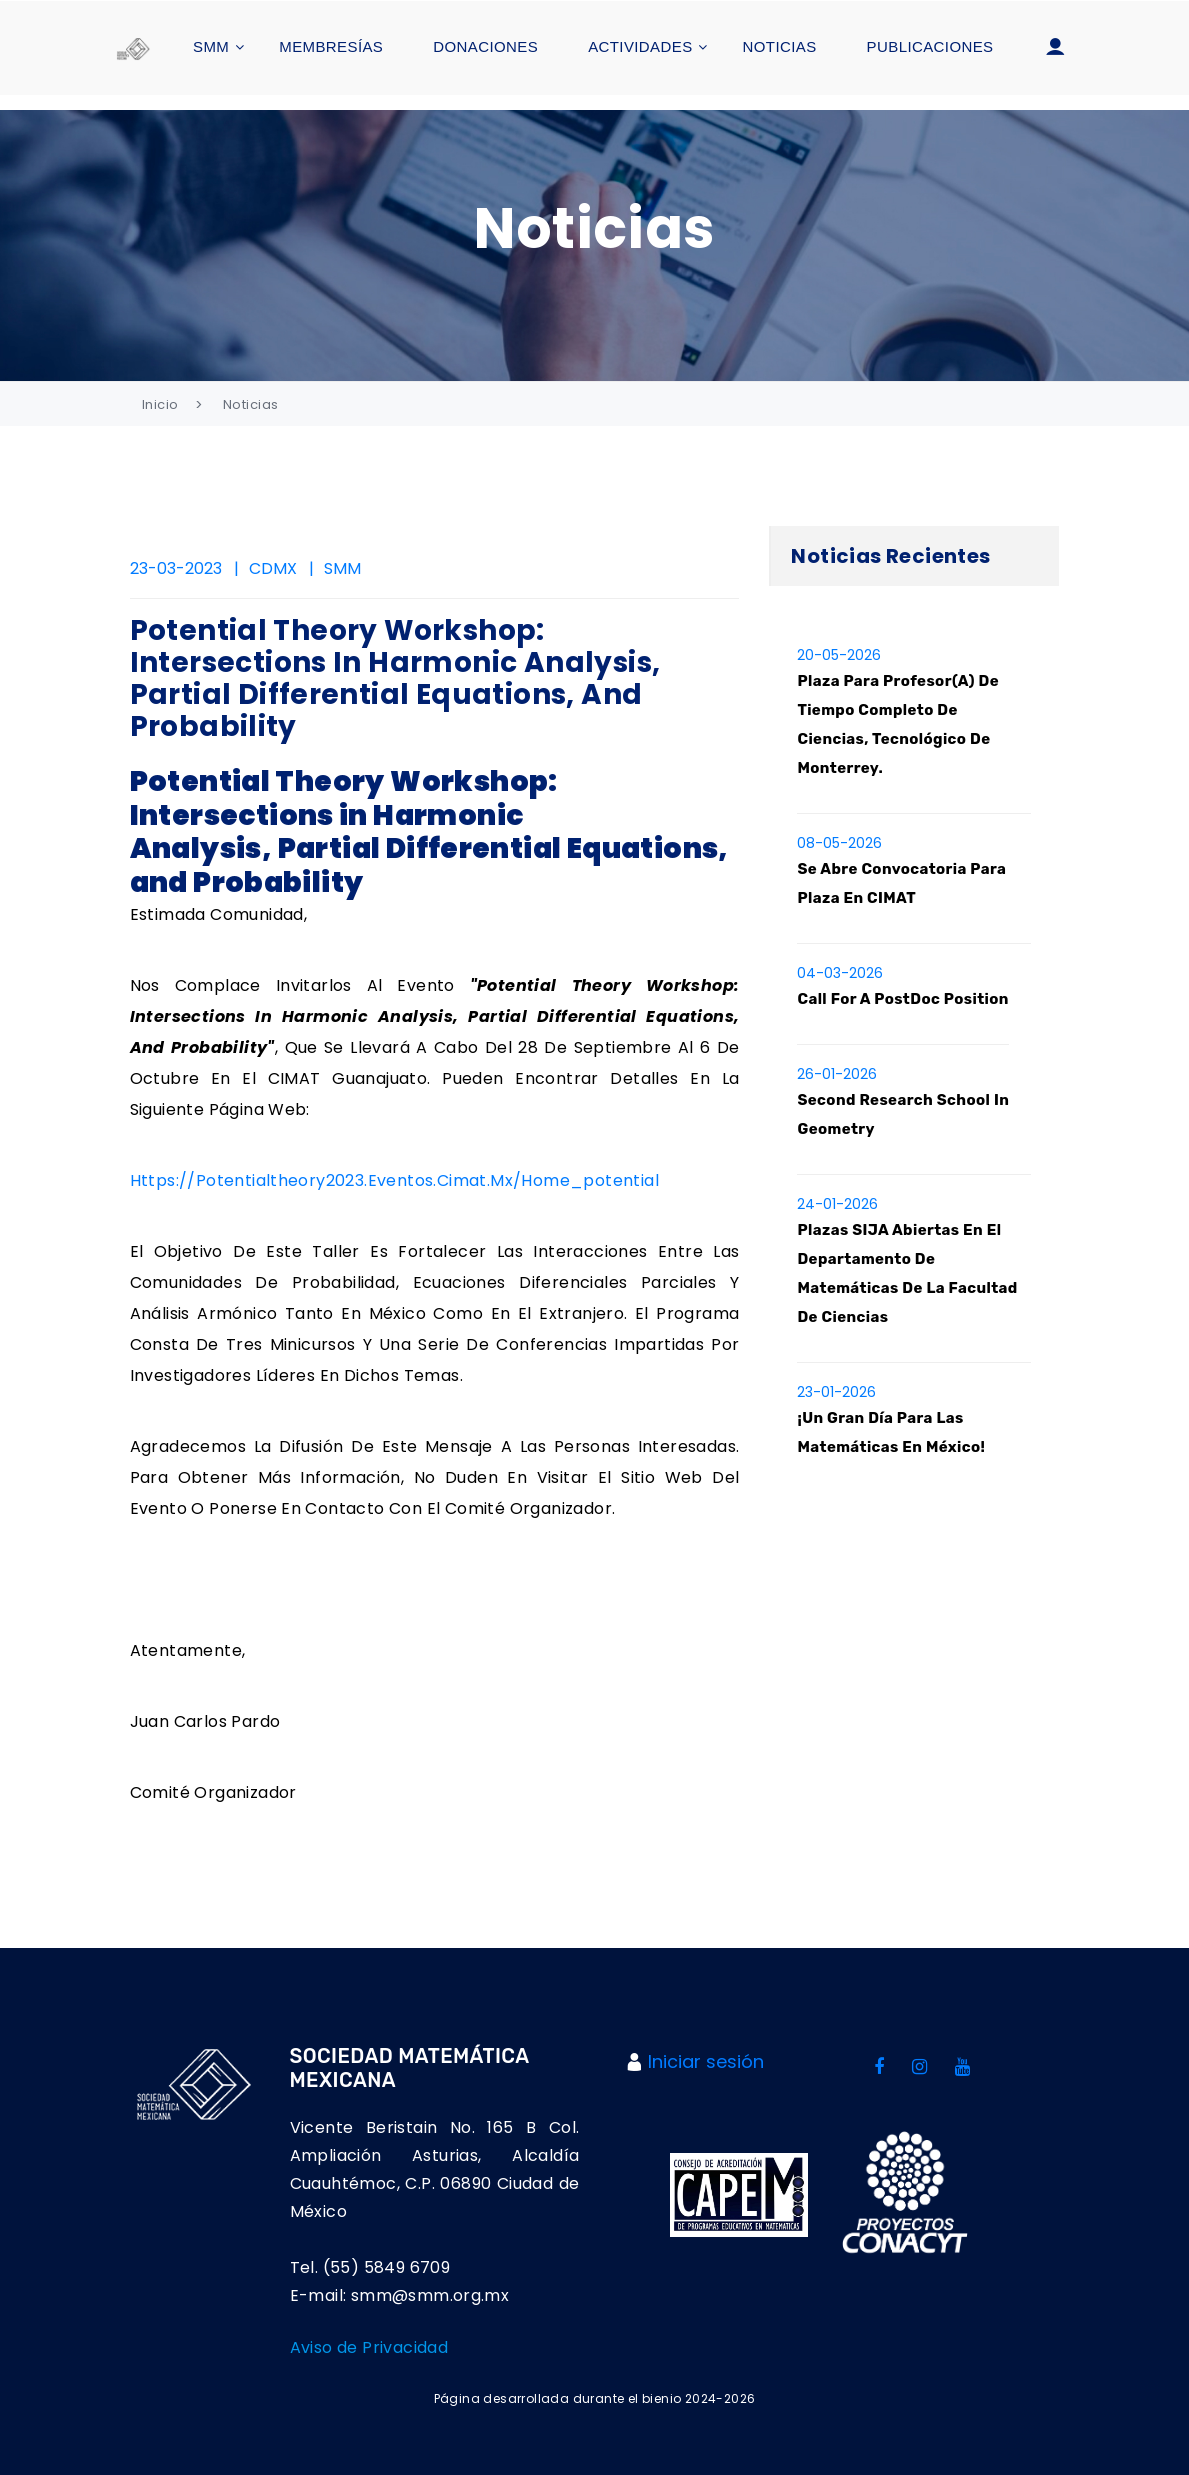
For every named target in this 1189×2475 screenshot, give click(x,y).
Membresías (331, 46)
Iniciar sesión (706, 2062)
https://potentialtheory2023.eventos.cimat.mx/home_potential (395, 1181)
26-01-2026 (837, 1074)
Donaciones (485, 46)
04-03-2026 (840, 973)
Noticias (780, 46)
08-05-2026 (839, 843)
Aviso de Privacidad (369, 2347)
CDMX (273, 568)
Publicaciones (930, 46)
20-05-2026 (839, 655)
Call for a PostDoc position (902, 999)
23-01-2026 (836, 1393)
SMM (211, 46)
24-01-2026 (837, 1205)
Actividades (640, 46)
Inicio (160, 404)
